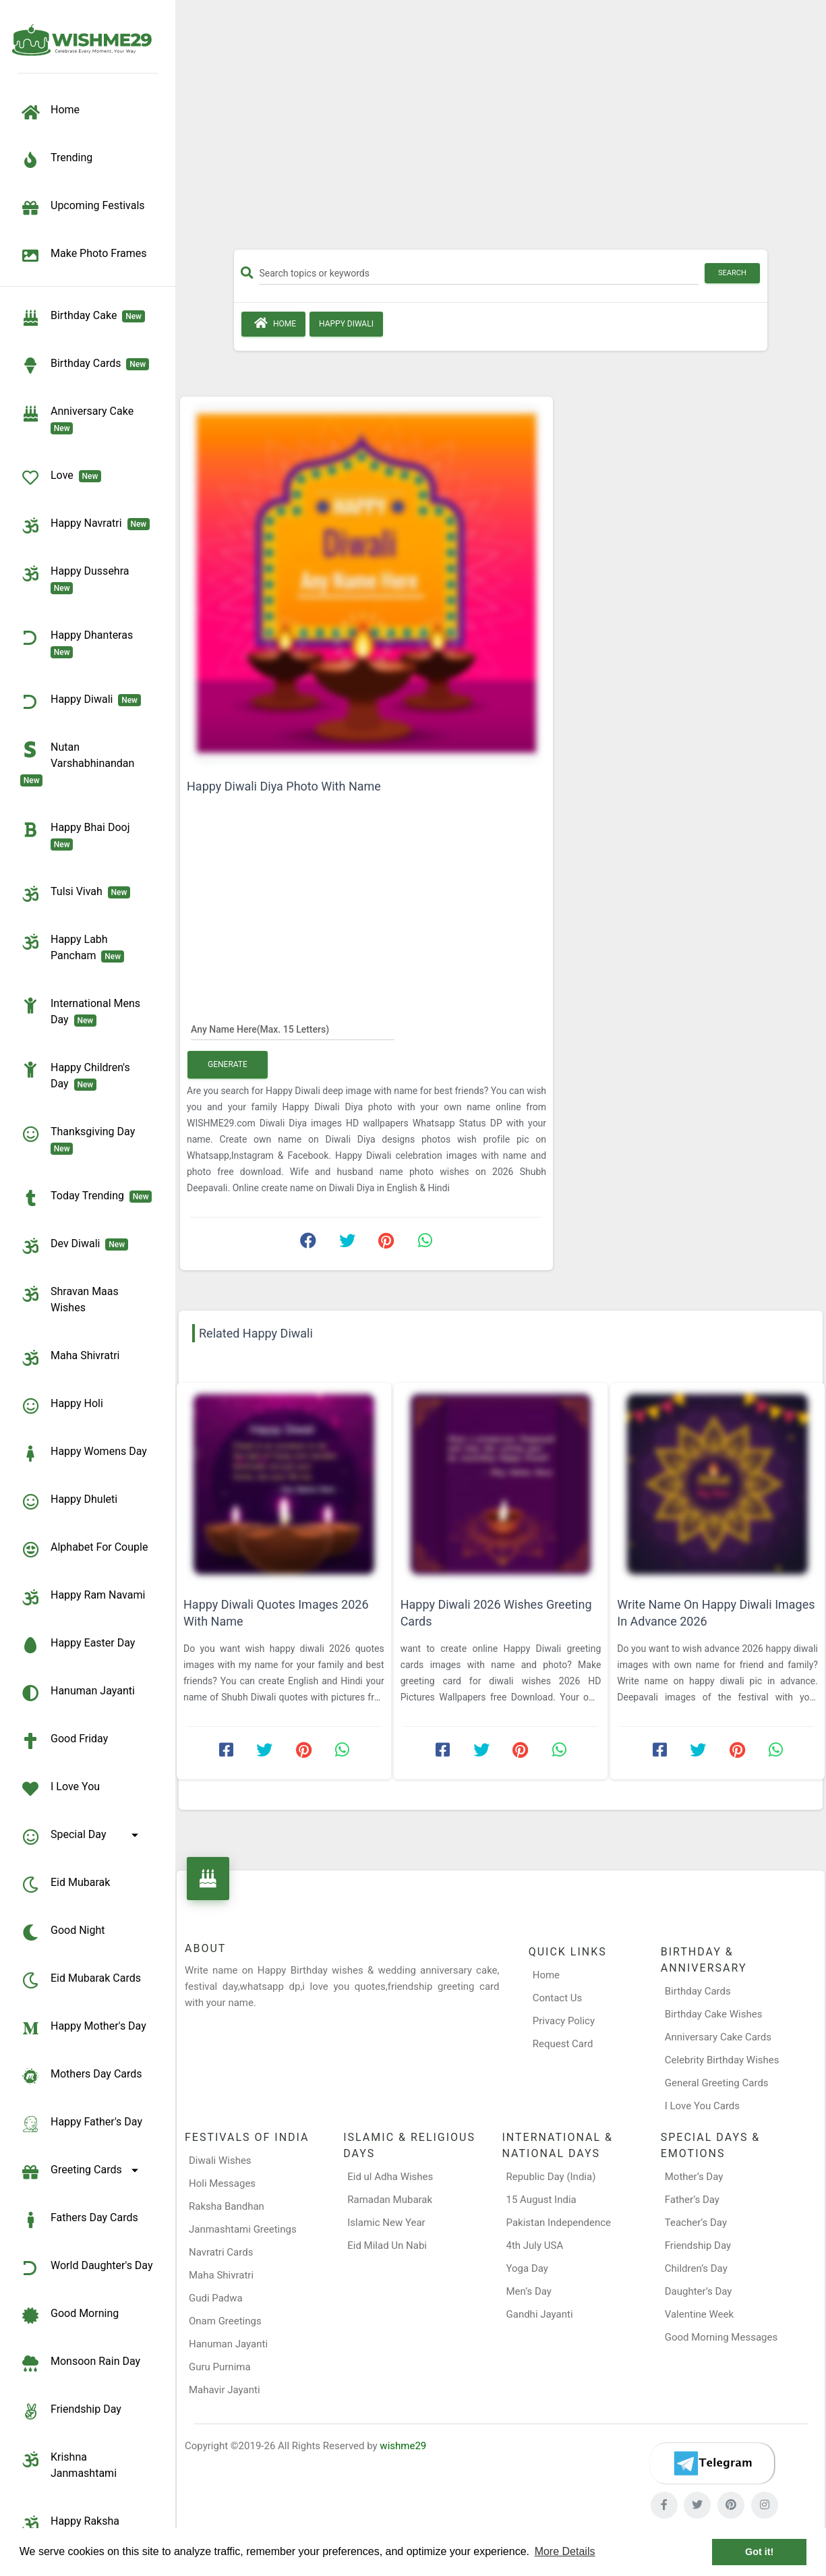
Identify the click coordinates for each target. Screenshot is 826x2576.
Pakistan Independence (559, 2222)
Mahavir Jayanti (224, 2390)
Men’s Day (529, 2291)
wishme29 (403, 2446)
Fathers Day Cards (79, 2220)
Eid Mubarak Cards (80, 1980)
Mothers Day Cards (81, 2076)
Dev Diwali (74, 1246)
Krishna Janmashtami (68, 2464)
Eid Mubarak (65, 1884)
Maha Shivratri (69, 1358)
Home (273, 323)
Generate (227, 1064)
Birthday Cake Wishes (714, 2014)
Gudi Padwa (216, 2298)
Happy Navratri (85, 525)
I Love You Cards (702, 2106)
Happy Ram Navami (82, 1597)
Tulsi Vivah (75, 894)
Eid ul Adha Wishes (390, 2177)
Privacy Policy (564, 2021)
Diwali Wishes (220, 2160)
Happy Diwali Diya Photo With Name (284, 786)
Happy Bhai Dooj (77, 835)
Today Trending (86, 1198)
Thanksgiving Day (80, 1139)
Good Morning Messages (721, 2337)
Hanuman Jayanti (77, 1693)
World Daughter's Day (86, 2268)
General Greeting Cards (717, 2083)
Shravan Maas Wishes (69, 1299)
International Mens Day (80, 1011)
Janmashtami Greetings (243, 2229)
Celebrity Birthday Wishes (722, 2060)
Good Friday (64, 1741)
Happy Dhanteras (79, 642)
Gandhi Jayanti (539, 2314)
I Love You (60, 1789)
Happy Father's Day (81, 2124)
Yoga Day (527, 2268)
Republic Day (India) (551, 2177)
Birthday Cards (698, 1991)
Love (60, 477)
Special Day (81, 1837)
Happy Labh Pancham (72, 947)
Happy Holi (61, 1406)
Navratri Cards (221, 2252)
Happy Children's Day (75, 1075)
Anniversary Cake (79, 418)
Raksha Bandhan (226, 2206)
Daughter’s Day (698, 2291)
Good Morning (69, 2316)
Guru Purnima (220, 2367)
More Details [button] (565, 2551)
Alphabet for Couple (84, 1549)
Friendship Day (70, 2411)
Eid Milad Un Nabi (387, 2245)
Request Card (563, 2044)
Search (732, 272)
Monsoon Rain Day (80, 2363)
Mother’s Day (694, 2177)
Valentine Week (699, 2314)
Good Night (62, 1932)
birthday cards (84, 365)
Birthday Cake (82, 318)
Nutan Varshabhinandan (80, 762)
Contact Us (558, 1998)
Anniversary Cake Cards (718, 2037)
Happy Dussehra (77, 578)
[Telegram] (712, 2463)
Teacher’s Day (696, 2222)
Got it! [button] (759, 2551)
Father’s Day (692, 2200)
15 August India (541, 2200)
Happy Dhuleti (68, 1501)
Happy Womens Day (83, 1453)
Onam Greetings (225, 2321)
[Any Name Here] (292, 1029)
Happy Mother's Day (83, 2028)
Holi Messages (222, 2183)
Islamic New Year (386, 2222)
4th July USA (535, 2245)
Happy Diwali (80, 701)
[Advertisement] (500, 129)
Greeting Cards (81, 2172)
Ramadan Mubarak (389, 2200)
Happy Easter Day (77, 1645)
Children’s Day (696, 2268)
